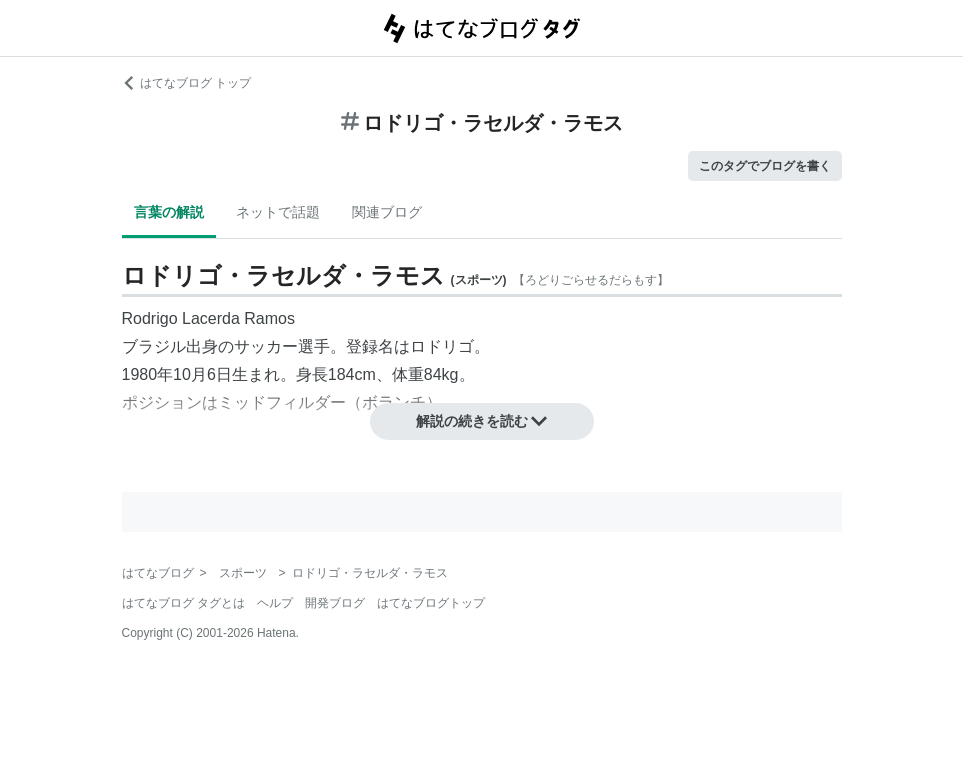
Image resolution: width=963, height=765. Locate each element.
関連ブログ (387, 212)
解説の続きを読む (482, 421)
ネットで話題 (278, 212)
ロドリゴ (442, 346)
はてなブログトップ (431, 603)
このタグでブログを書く (765, 166)
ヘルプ (275, 603)
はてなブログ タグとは (183, 603)
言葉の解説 (169, 212)
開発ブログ (335, 603)
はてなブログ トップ (186, 83)
